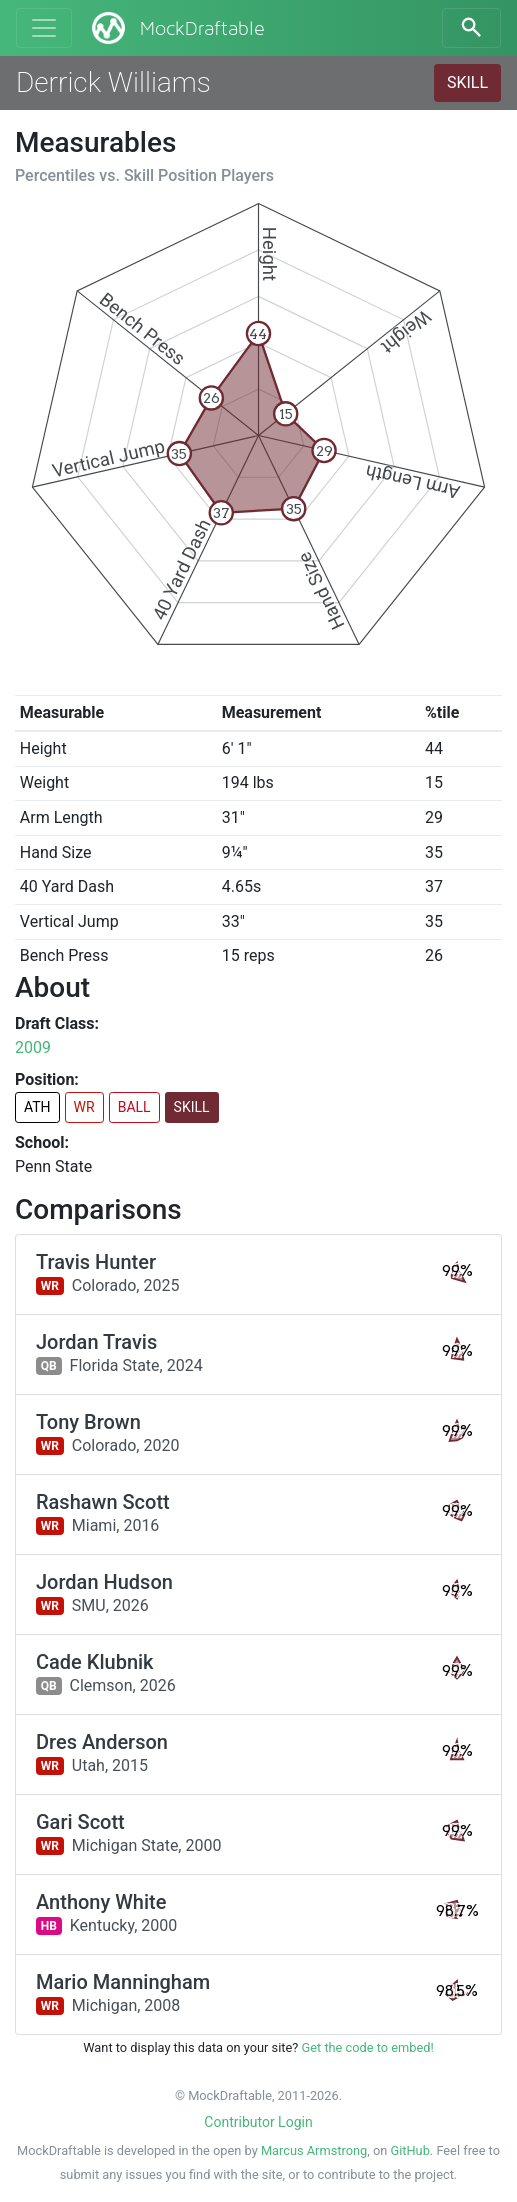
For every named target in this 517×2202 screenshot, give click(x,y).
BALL (134, 1107)
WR (84, 1107)
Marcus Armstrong (314, 2150)
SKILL (467, 82)
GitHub (409, 2150)
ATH (37, 1107)
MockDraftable (176, 28)
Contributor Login (258, 2122)
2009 (33, 1047)
